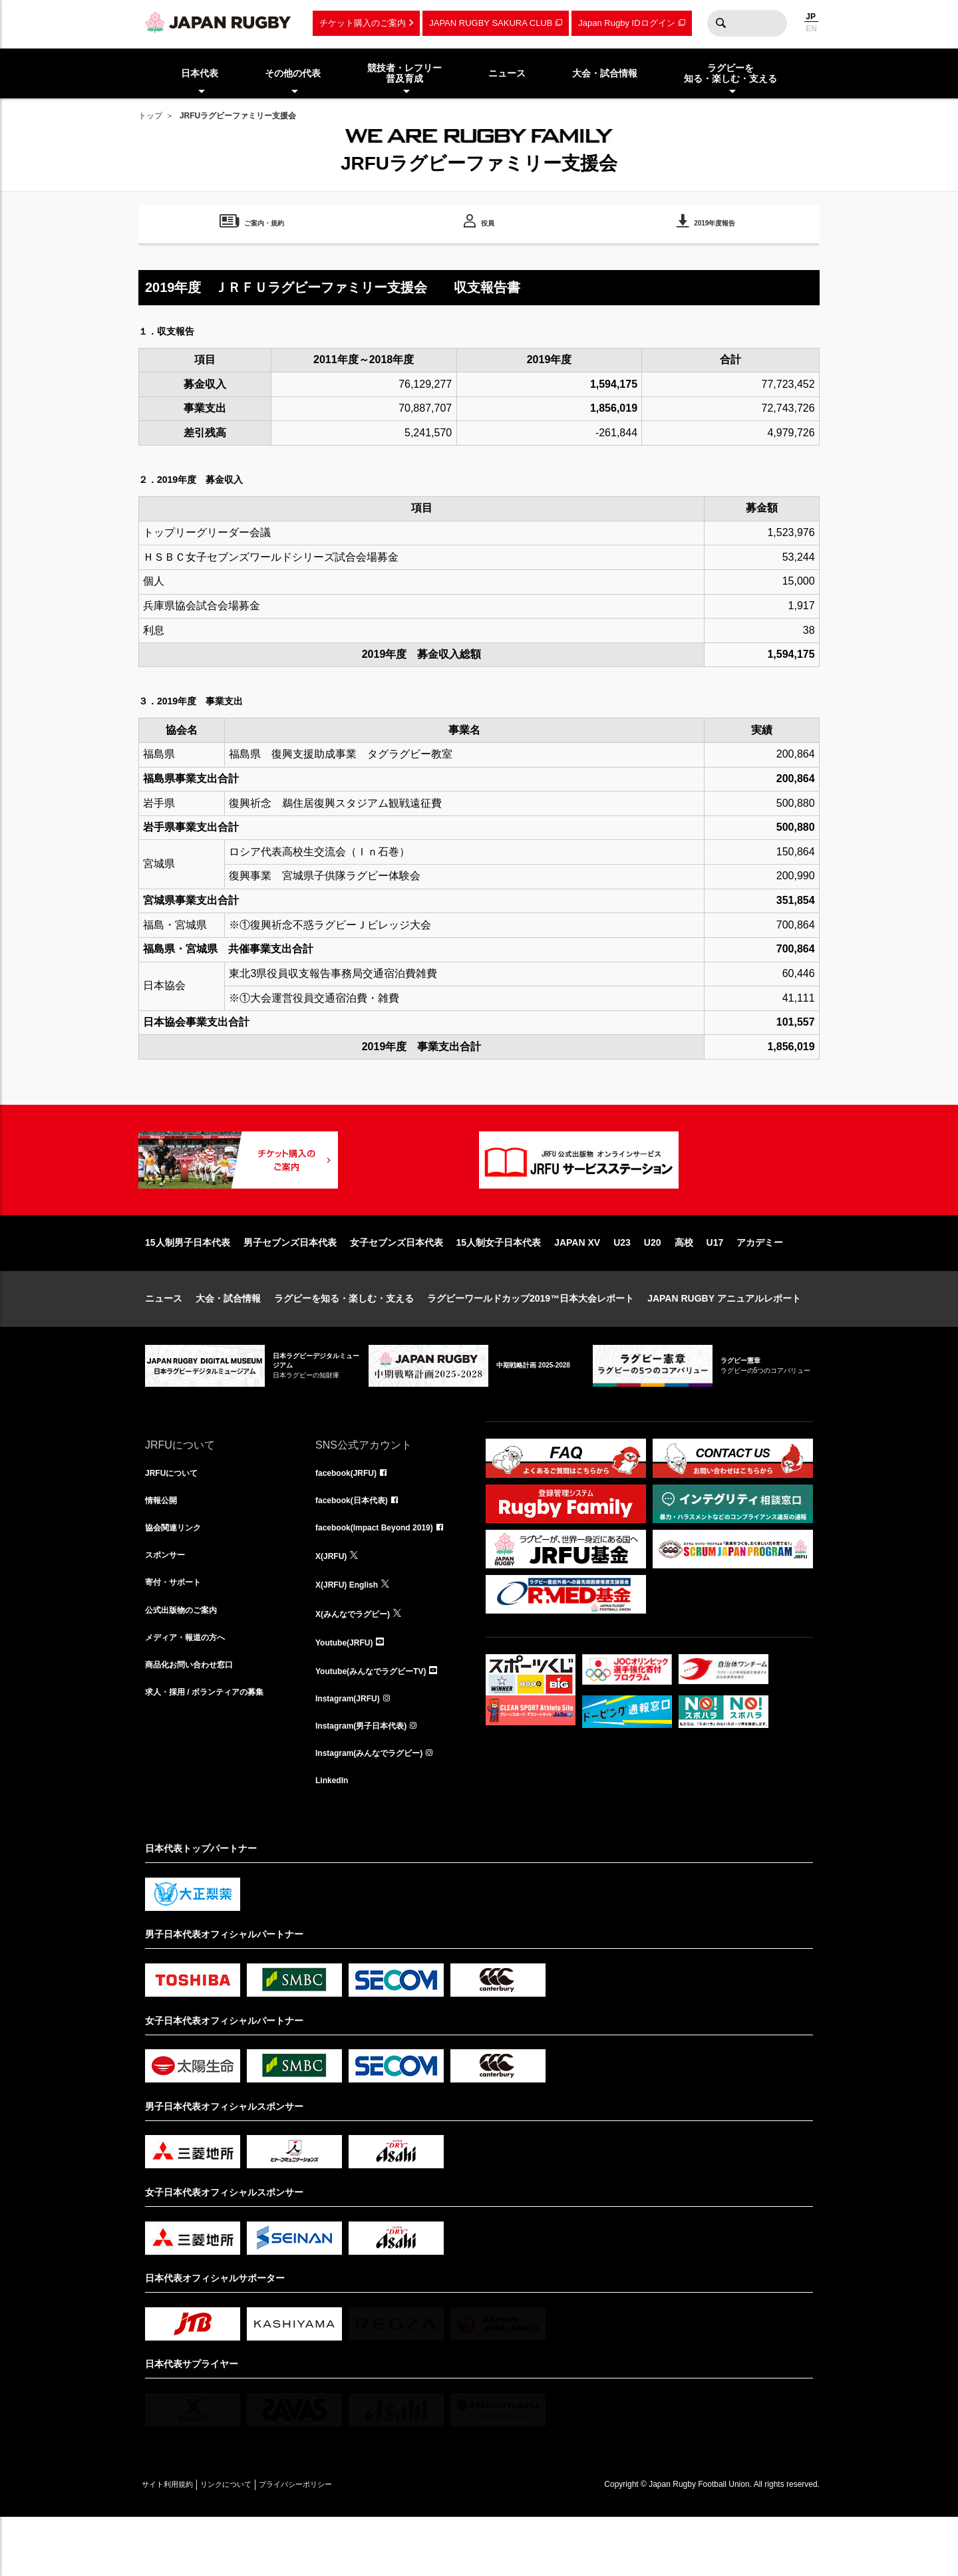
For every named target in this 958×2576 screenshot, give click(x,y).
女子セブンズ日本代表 (396, 1285)
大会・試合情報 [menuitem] (604, 73)
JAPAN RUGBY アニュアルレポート (724, 1341)
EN (811, 28)
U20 (652, 1285)
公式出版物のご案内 (187, 1662)
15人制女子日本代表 (499, 1285)
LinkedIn (334, 1838)
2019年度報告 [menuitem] (715, 225)
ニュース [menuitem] (507, 73)
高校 (684, 1285)
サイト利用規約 (176, 2543)
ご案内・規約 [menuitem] (264, 225)
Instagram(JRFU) (353, 1750)
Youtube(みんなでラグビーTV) (379, 1721)
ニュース (163, 1341)
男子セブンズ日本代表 (290, 1285)
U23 (622, 1285)
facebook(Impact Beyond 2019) (383, 1575)
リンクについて (253, 2543)
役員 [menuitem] (487, 225)
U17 (715, 1285)
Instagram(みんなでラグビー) (377, 1809)
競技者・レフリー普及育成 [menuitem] (404, 73)
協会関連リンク (177, 1575)
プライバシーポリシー (341, 2543)
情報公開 (163, 1545)
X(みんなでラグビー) (358, 1662)
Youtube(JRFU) (349, 1692)
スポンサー (168, 1604)
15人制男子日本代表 (187, 1285)
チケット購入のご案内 (362, 23)
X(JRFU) (333, 1604)
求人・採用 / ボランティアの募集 (214, 1750)
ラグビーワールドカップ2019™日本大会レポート (530, 1341)
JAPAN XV (577, 1285)
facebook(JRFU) (351, 1516)
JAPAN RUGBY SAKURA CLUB (490, 23)
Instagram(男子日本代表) (368, 1780)
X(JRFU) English (352, 1633)
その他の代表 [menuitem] (293, 73)
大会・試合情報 (228, 1341)
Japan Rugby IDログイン (626, 23)
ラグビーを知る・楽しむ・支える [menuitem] (730, 73)
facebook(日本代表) (357, 1545)
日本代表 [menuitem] (199, 73)
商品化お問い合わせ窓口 (196, 1721)
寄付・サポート (177, 1633)
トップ (150, 115)
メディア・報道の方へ (191, 1692)
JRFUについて (176, 1516)
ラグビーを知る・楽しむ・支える (344, 1341)
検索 (720, 23)
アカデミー (759, 1285)
